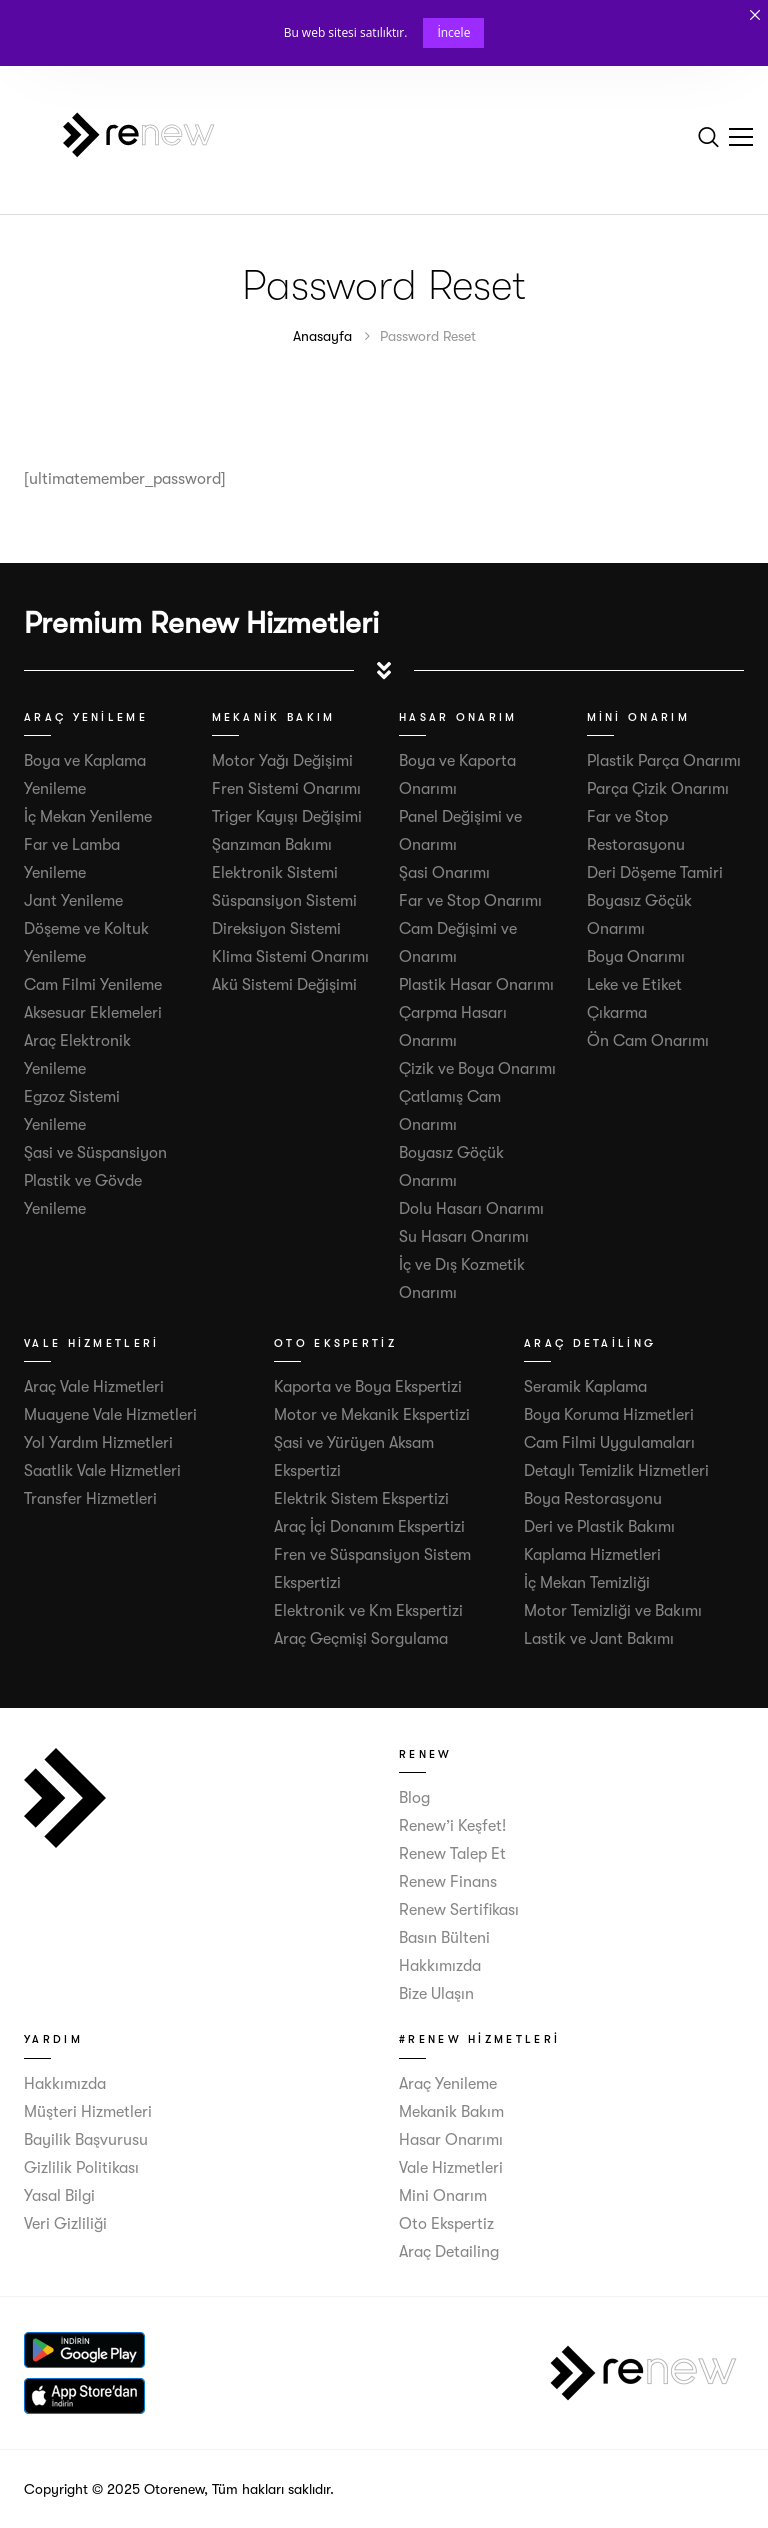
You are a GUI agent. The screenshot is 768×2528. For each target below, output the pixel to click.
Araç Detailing (449, 2252)
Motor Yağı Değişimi (282, 761)
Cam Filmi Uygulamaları (609, 1443)
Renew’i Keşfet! (452, 1826)
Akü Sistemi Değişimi (284, 985)
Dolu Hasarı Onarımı (471, 1209)
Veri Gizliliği (65, 2224)
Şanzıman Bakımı (272, 845)
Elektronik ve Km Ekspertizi (368, 1611)
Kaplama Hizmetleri (592, 1555)
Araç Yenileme (448, 2084)
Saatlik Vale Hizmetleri (102, 1471)
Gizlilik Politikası (81, 2168)
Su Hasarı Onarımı (464, 1237)
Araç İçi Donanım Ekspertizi (369, 1527)
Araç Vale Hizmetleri (94, 1387)
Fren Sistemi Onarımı (286, 789)
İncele (453, 32)
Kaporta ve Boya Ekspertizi (368, 1387)
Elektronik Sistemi (275, 873)
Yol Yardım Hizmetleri (98, 1443)
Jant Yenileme (73, 901)
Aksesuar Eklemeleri (93, 1013)
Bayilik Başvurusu (86, 2140)
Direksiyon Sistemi (276, 929)
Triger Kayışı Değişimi (287, 817)
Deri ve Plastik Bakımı (599, 1527)
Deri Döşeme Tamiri (655, 873)
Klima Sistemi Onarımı (290, 957)
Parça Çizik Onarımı (658, 789)
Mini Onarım (443, 2196)
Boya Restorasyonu (593, 1499)
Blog (414, 1798)
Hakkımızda (440, 1966)
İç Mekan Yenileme (88, 817)
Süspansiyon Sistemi (284, 901)
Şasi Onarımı (444, 873)
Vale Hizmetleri (451, 2168)
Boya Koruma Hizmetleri (609, 1415)
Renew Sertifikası (459, 1910)
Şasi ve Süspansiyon (95, 1153)
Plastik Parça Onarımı (664, 761)
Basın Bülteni (444, 1938)
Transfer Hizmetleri (90, 1499)
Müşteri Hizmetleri (88, 2112)
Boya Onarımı (636, 957)
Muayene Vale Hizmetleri (110, 1415)
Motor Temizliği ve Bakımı (613, 1611)
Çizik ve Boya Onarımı (477, 1069)
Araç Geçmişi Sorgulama (361, 1639)
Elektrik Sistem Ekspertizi (361, 1499)
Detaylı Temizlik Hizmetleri (616, 1471)
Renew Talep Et (452, 1854)
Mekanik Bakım (451, 2112)
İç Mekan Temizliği (587, 1583)
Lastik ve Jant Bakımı (599, 1639)
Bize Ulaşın (436, 1994)
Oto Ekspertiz (446, 2224)
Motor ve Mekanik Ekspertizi (372, 1415)
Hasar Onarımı (451, 2140)
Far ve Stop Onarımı (470, 901)
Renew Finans (448, 1882)
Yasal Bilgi (59, 2196)
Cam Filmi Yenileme (93, 985)
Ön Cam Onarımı (648, 1041)
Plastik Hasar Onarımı (476, 985)
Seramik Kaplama (585, 1387)
